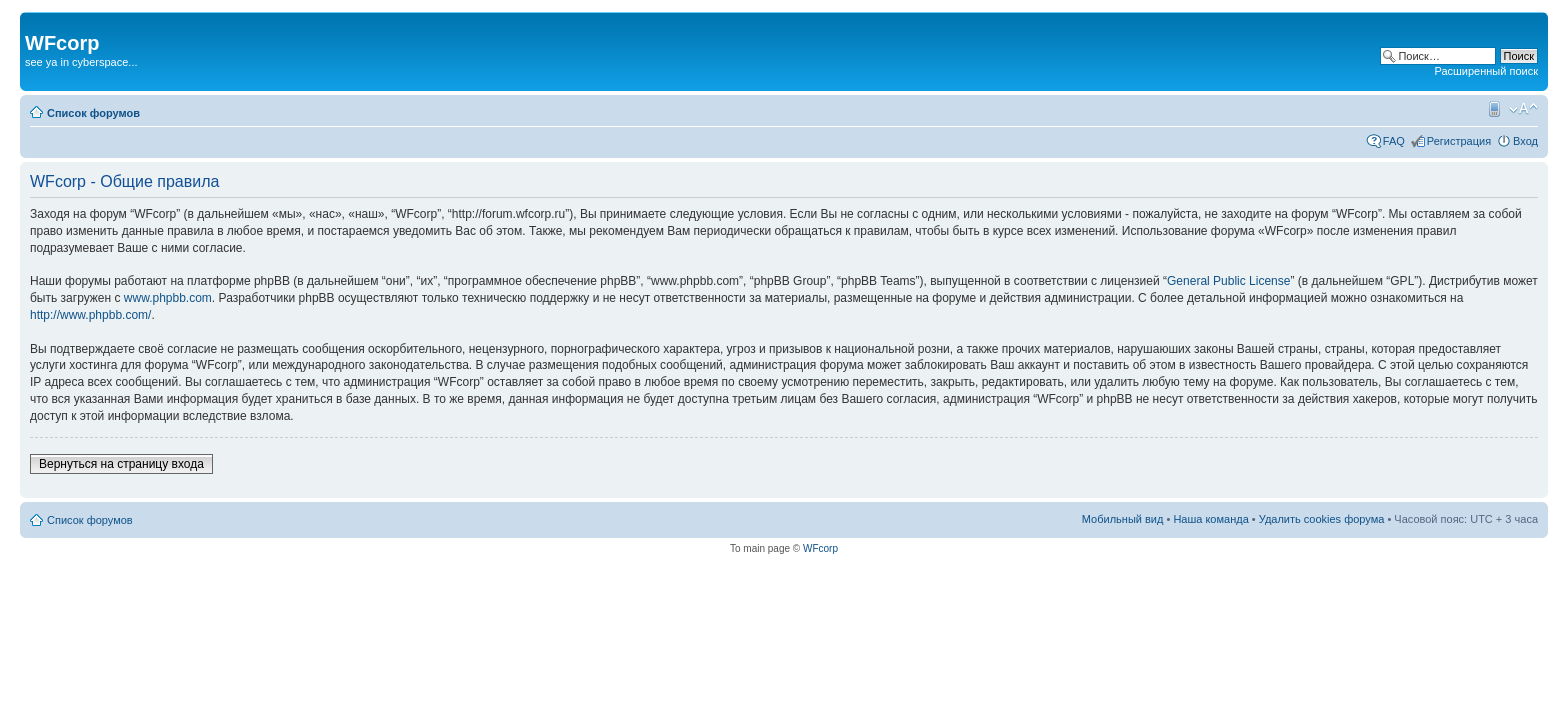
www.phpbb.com (168, 298)
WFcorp (820, 548)
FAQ (1394, 141)
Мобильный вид (1493, 109)
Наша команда (1210, 519)
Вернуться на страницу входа (121, 464)
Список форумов (93, 113)
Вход (1525, 141)
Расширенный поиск (1486, 71)
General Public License (1228, 281)
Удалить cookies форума (1322, 519)
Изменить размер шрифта (1523, 109)
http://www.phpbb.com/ (90, 315)
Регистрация (1459, 141)
